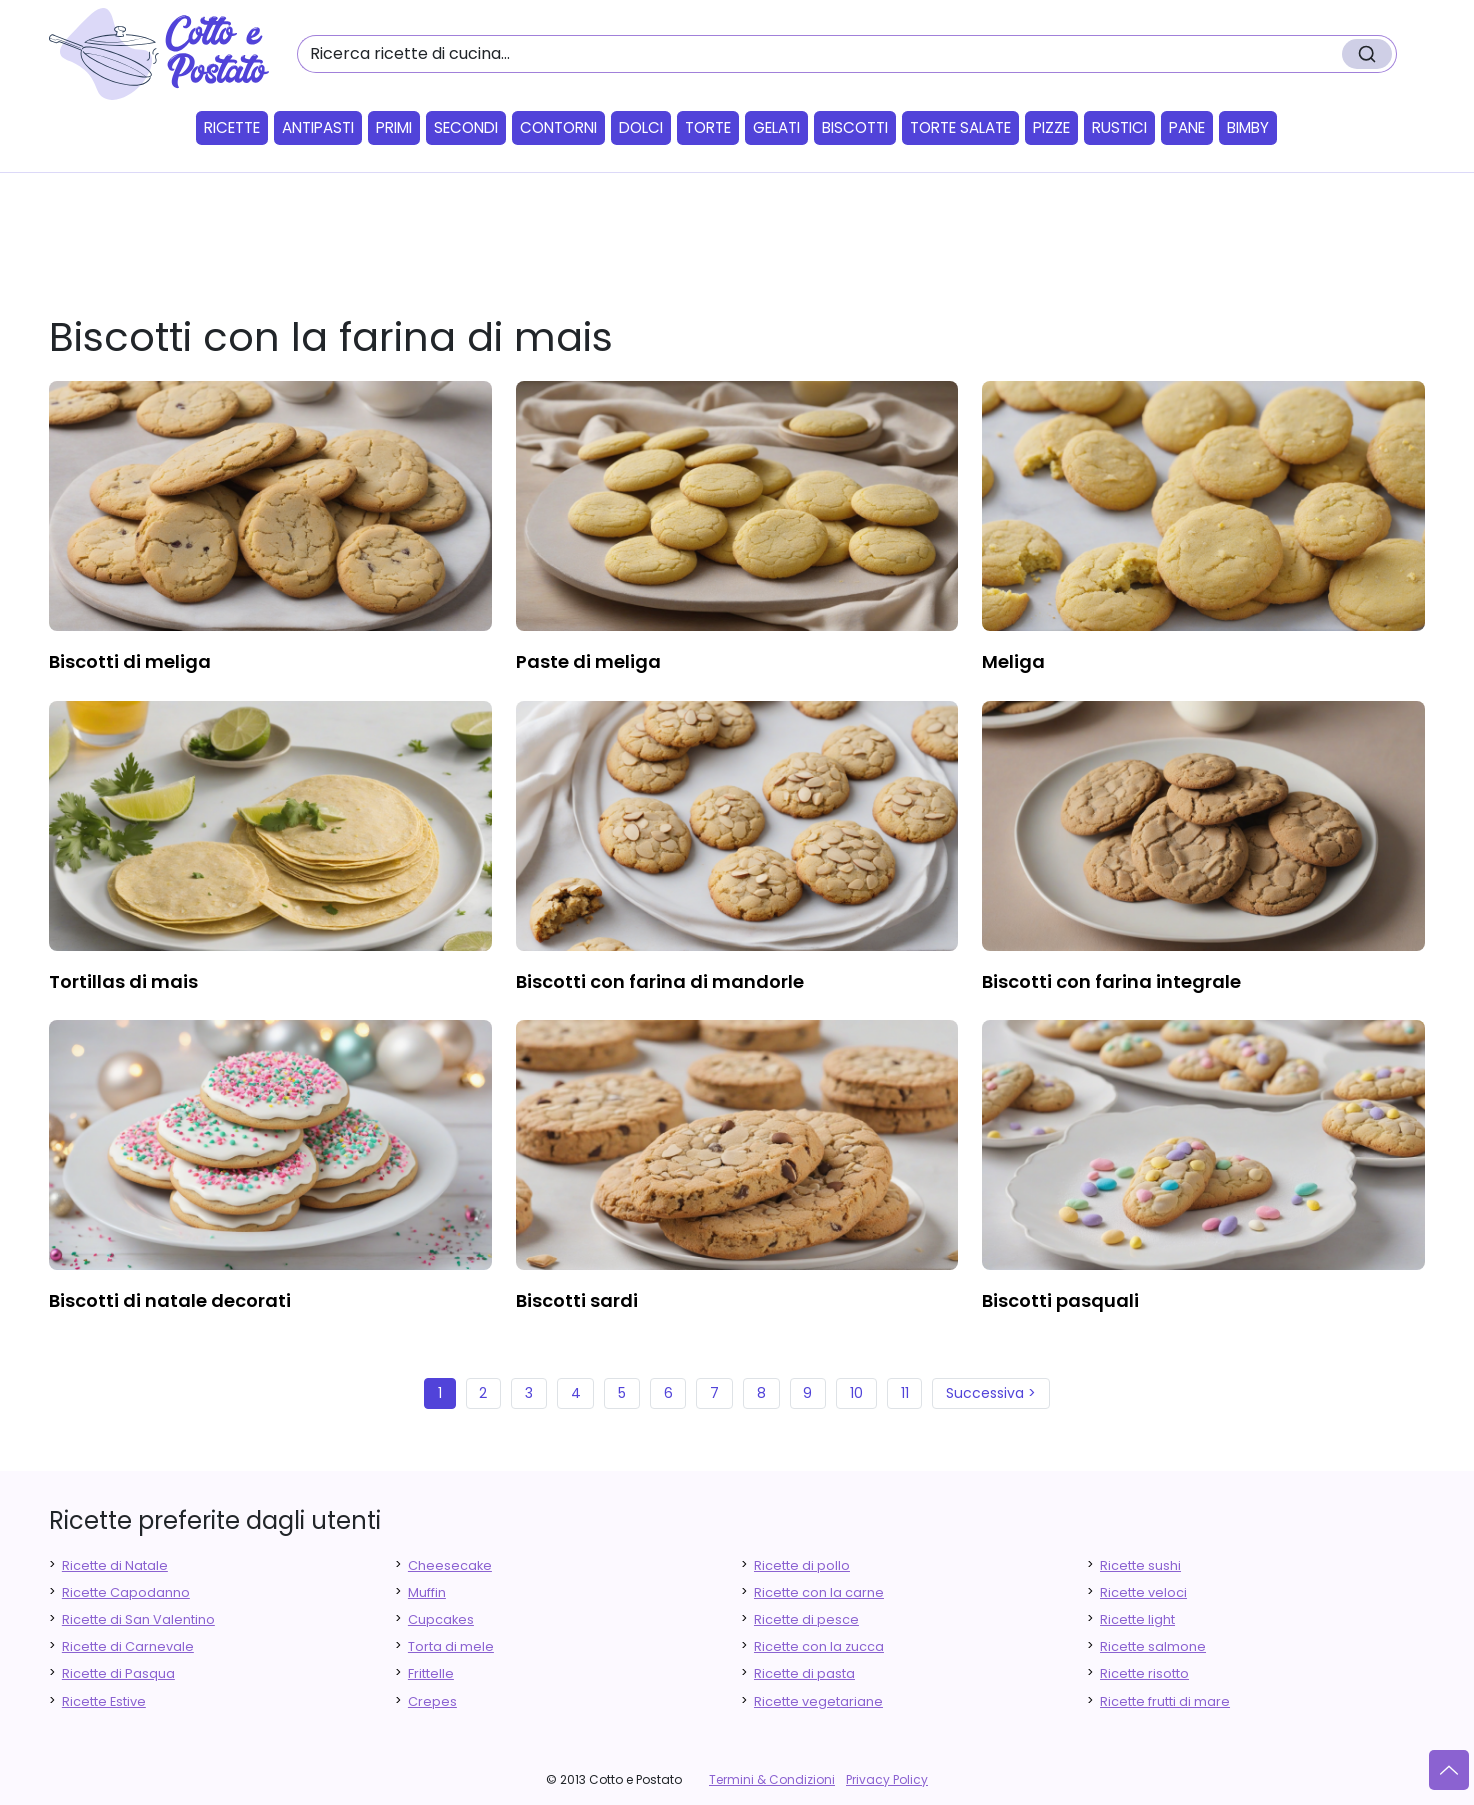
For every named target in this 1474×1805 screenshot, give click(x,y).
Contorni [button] (558, 127)
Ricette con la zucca (819, 1646)
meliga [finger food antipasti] (1013, 661)
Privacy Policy (887, 1779)
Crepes (432, 1701)
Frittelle (431, 1673)
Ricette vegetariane (818, 1701)
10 (856, 1393)
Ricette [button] (232, 127)
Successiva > (991, 1393)
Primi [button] (394, 127)
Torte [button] (708, 127)
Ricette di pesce (806, 1619)
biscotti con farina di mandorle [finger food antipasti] (660, 981)
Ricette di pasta (804, 1673)
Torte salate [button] (960, 127)
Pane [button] (1187, 127)
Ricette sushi (1140, 1565)
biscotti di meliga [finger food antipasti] (130, 661)
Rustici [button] (1119, 127)
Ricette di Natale (115, 1565)
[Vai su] (1449, 1770)
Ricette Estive (104, 1701)
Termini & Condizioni (772, 1779)
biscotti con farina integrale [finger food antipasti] (1111, 981)
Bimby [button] (1248, 127)
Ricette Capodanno (126, 1592)
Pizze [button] (1051, 127)
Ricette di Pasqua (118, 1673)
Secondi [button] (466, 127)
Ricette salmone (1153, 1646)
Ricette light (1137, 1619)
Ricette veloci (1143, 1592)
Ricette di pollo (802, 1565)
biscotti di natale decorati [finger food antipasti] (170, 1300)
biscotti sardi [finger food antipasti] (577, 1300)
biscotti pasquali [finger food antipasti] (1060, 1300)
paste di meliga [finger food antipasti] (588, 661)
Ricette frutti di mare (1165, 1701)
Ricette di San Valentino (138, 1619)
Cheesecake (450, 1565)
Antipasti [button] (318, 127)
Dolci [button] (641, 127)
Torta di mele (451, 1646)
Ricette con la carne (819, 1592)
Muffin (427, 1592)
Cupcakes (441, 1619)
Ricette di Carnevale (128, 1646)
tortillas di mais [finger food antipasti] (123, 981)
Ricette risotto (1144, 1673)
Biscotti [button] (855, 127)
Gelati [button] (776, 127)
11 (905, 1393)
